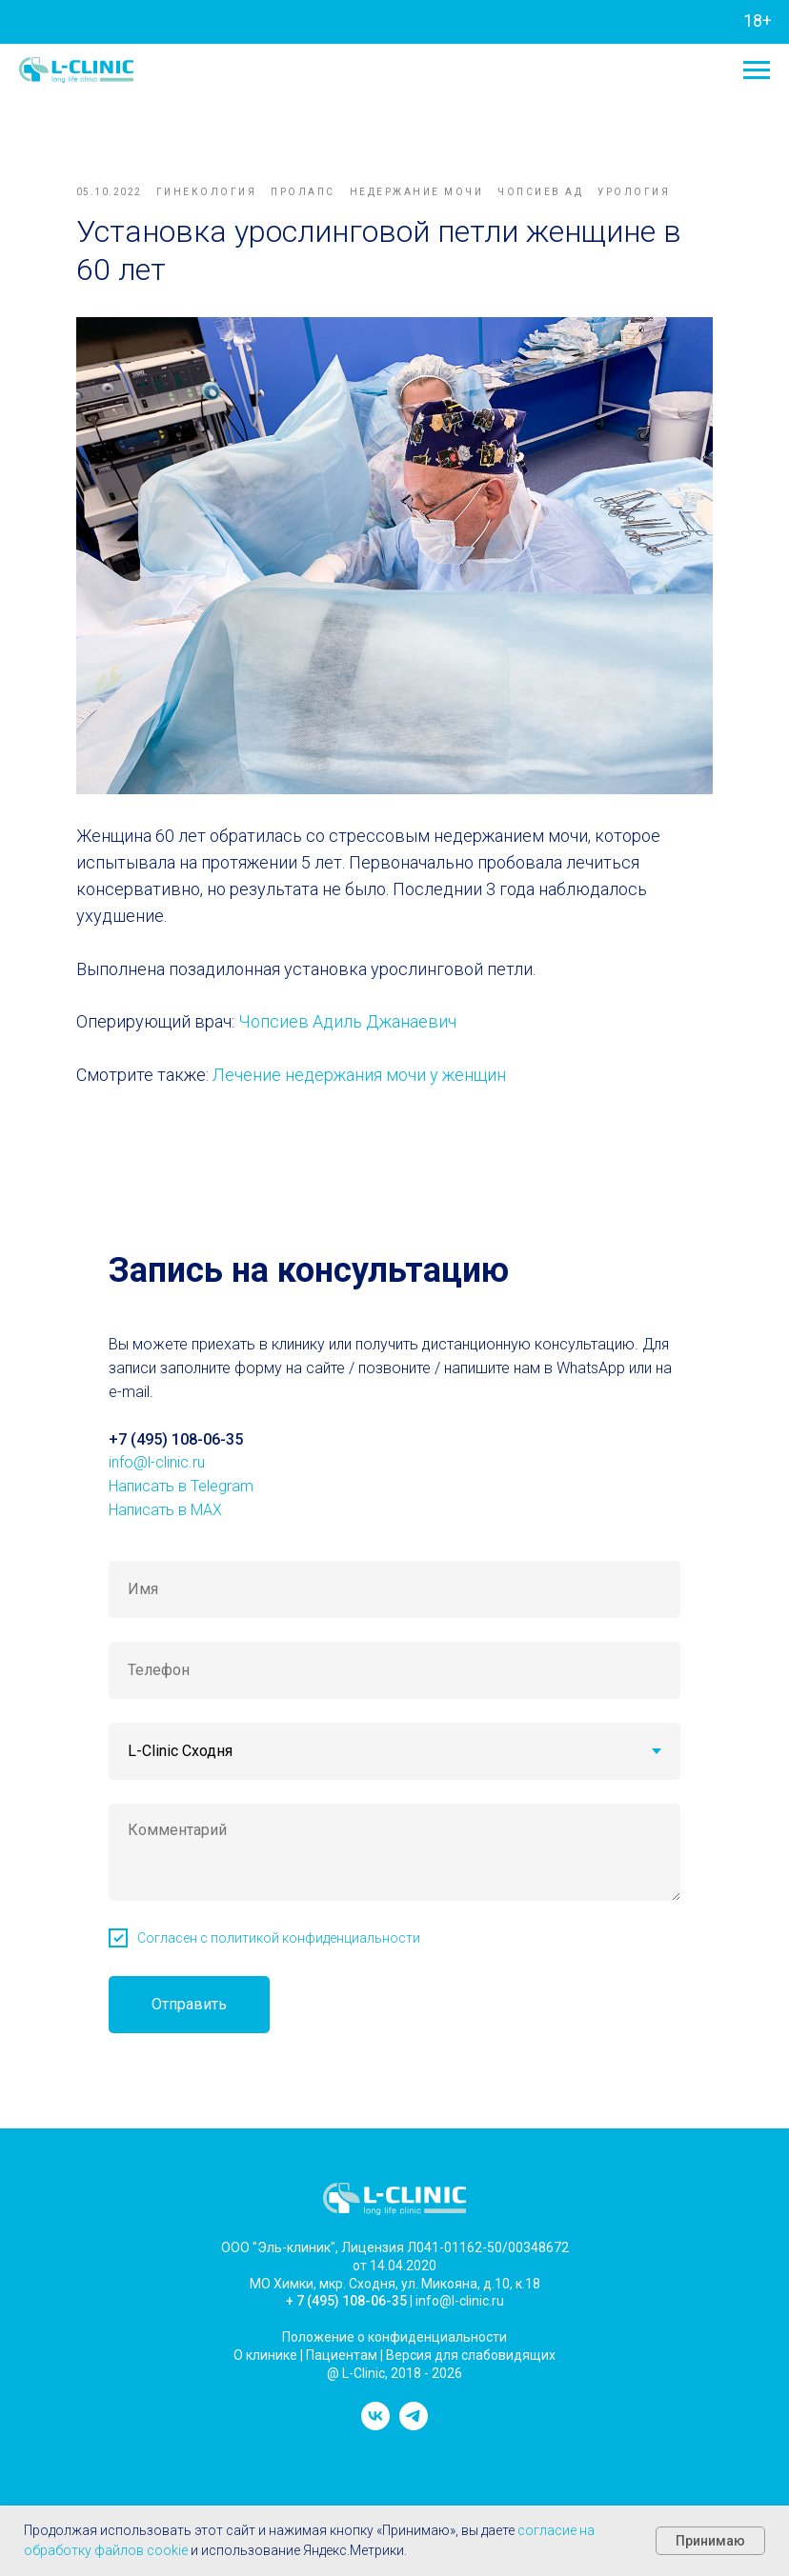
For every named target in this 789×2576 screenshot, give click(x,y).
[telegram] (413, 2414)
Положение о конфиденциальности (394, 2326)
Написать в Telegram (181, 1476)
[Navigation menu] (756, 70)
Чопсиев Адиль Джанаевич (361, 1006)
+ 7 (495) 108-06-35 (346, 2290)
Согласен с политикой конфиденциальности (278, 1926)
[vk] (375, 2414)
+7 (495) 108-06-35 (176, 1428)
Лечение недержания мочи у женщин (372, 1059)
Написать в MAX (165, 1498)
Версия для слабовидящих (471, 2343)
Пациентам (341, 2343)
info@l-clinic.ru (157, 1452)
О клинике (265, 2343)
